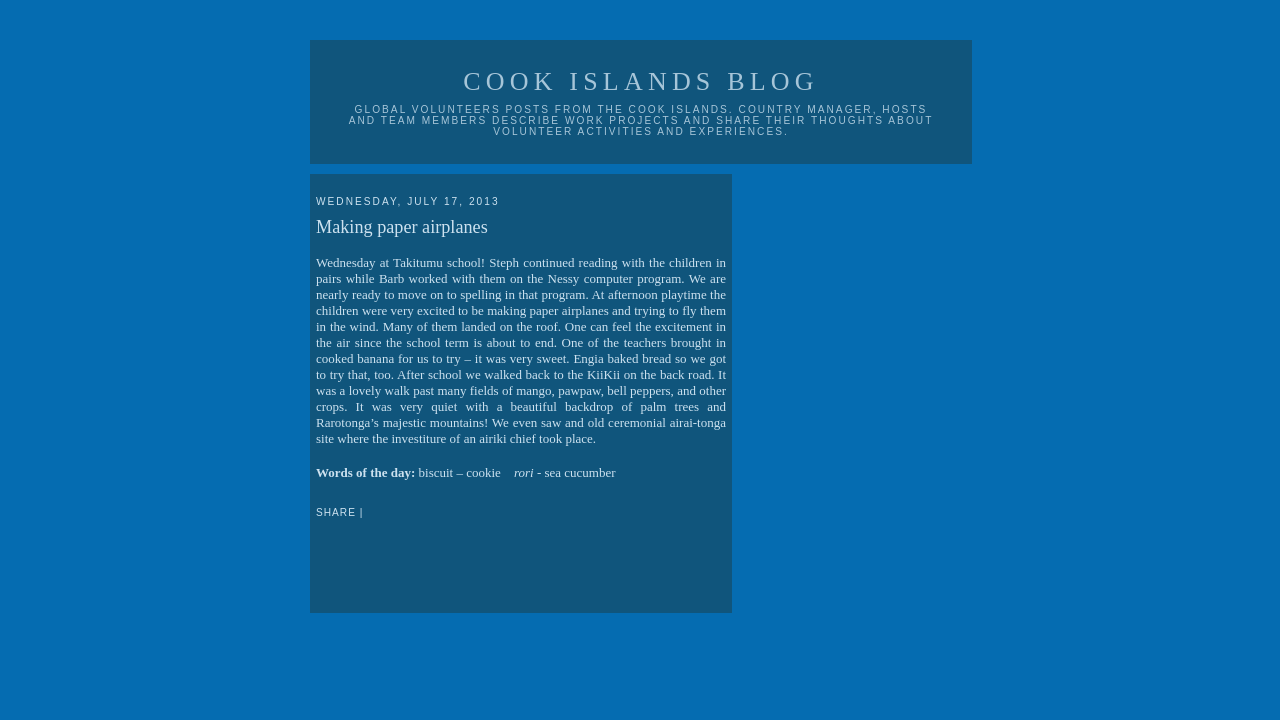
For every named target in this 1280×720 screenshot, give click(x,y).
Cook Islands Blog (641, 81)
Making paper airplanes (402, 227)
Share (336, 512)
